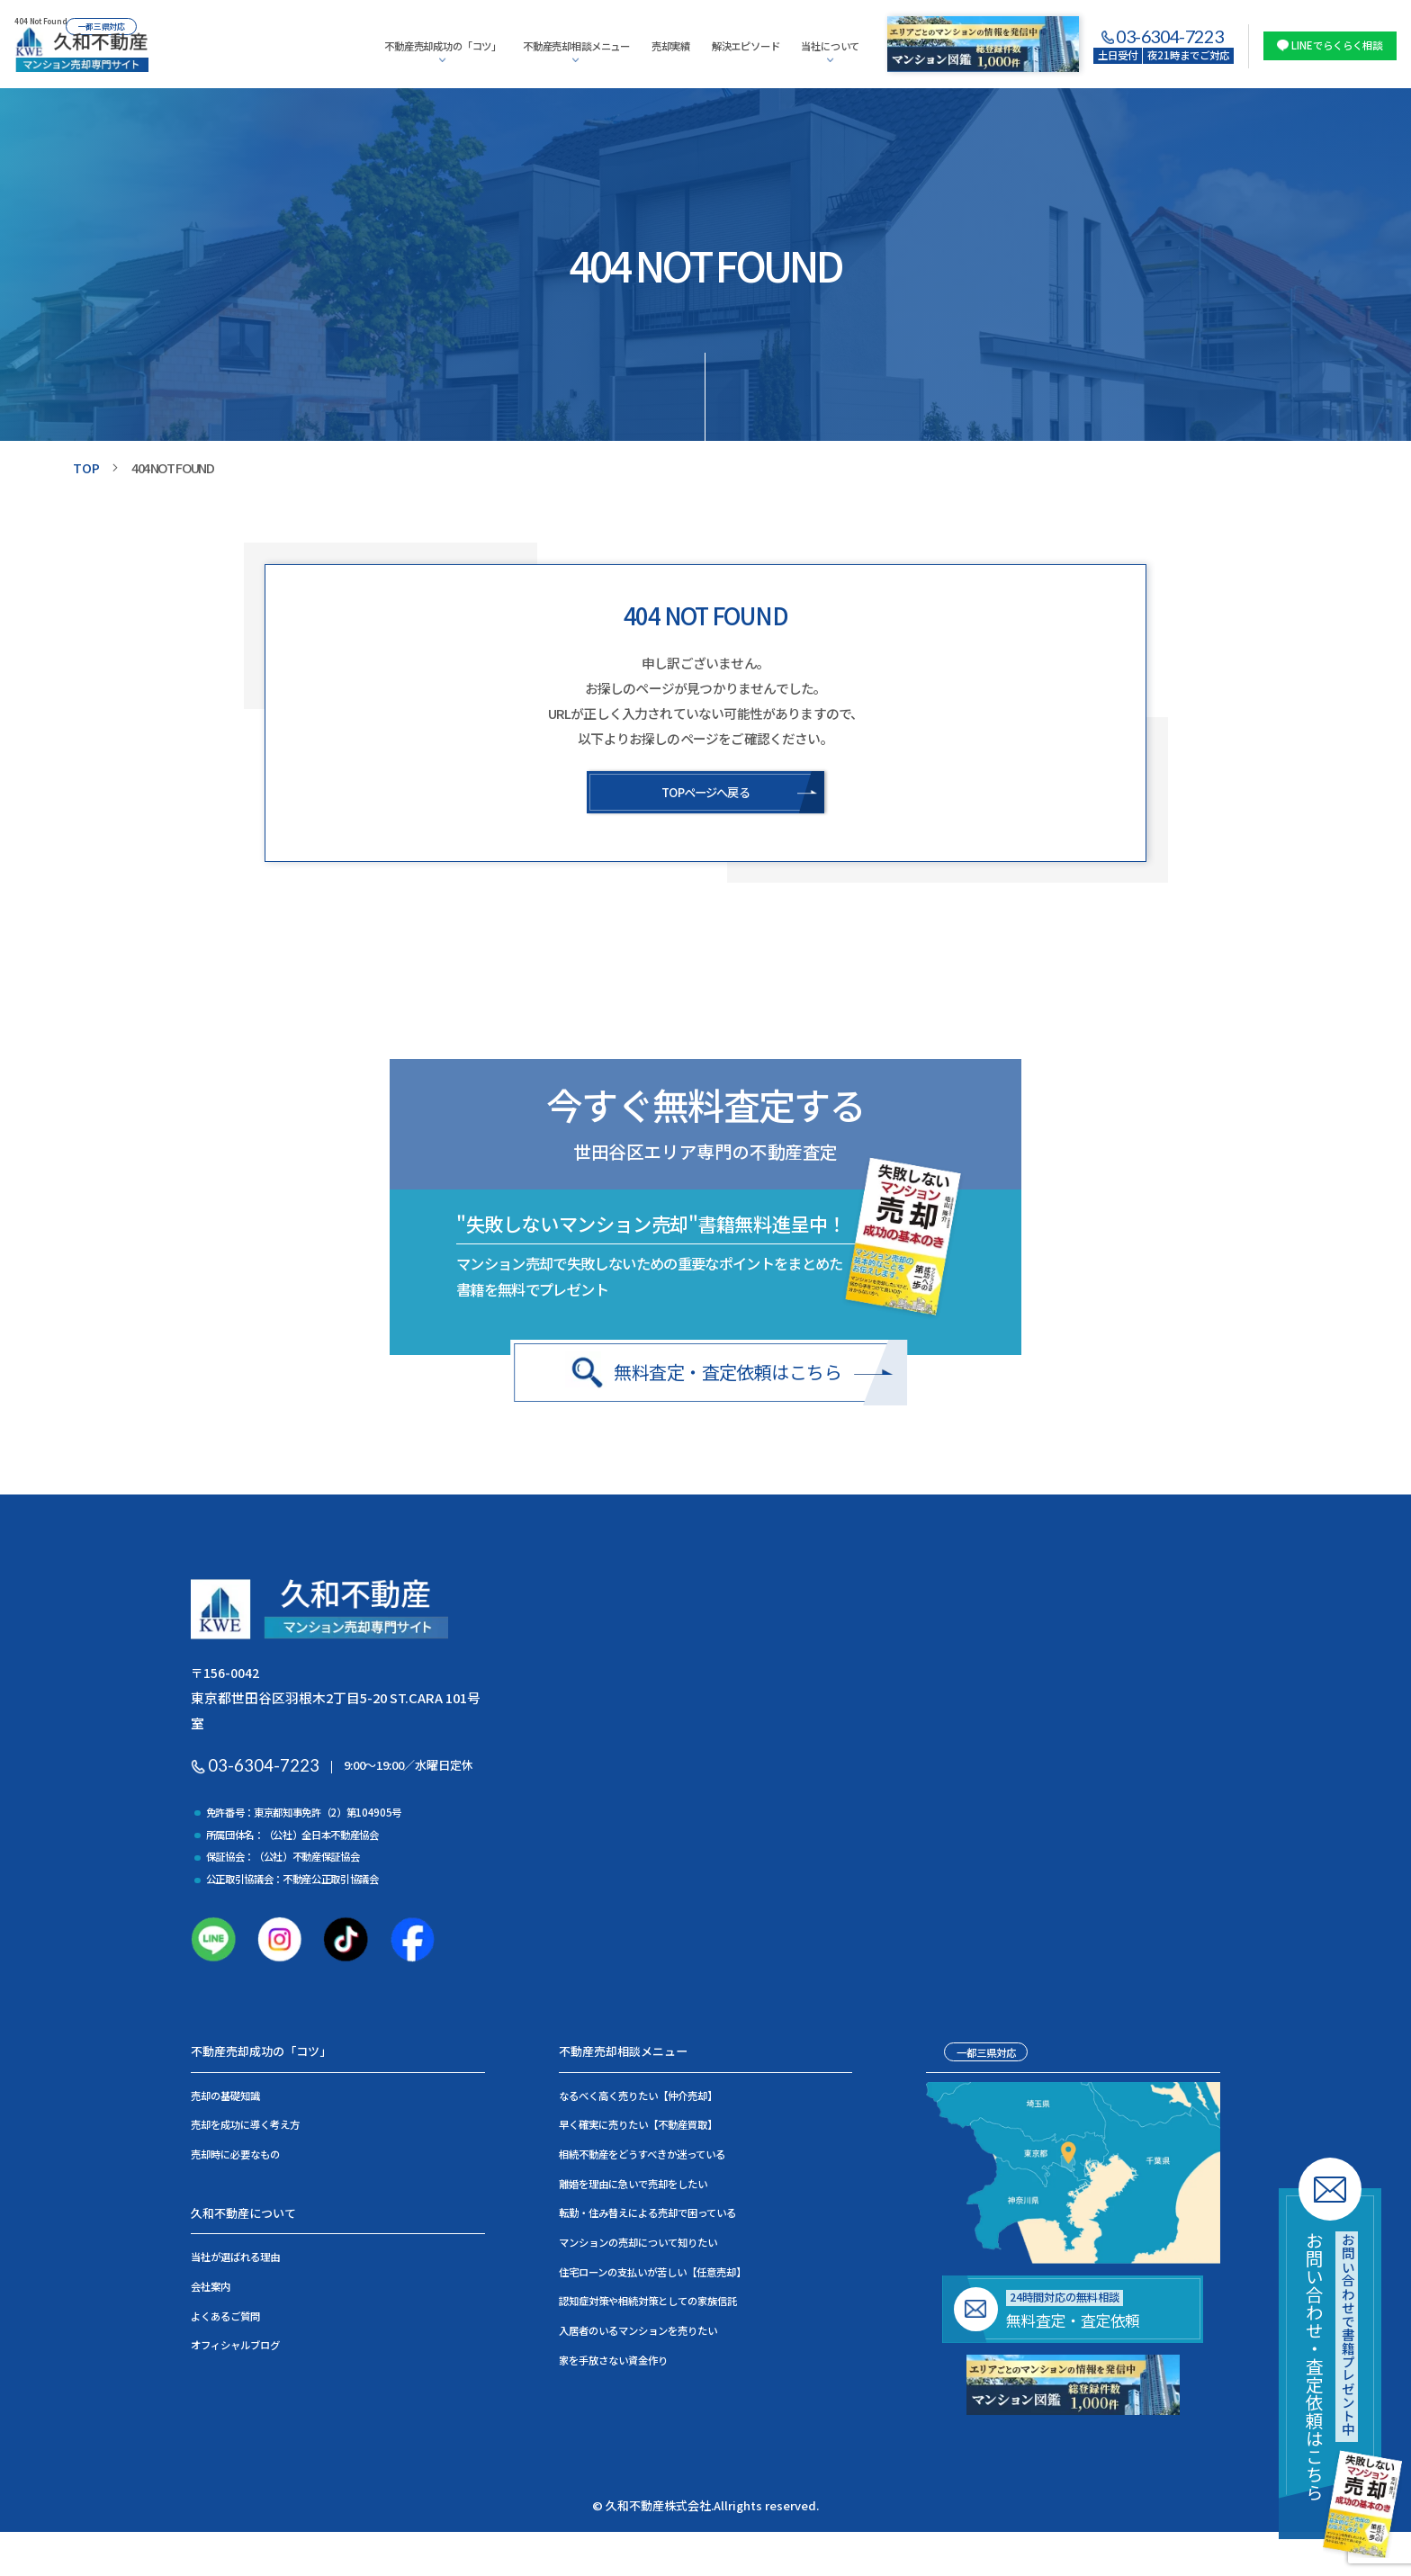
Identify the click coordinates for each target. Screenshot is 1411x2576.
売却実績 (671, 46)
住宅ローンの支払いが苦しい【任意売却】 (652, 2275)
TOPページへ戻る (705, 792)
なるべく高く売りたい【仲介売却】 (638, 2099)
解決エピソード (746, 46)
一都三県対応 (986, 2056)
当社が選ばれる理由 (235, 2261)
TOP (87, 467)
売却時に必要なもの (235, 2158)
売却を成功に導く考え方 (245, 2129)
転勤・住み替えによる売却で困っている (647, 2217)
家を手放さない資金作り (613, 2363)
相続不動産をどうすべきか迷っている (642, 2158)
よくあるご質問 (225, 2319)
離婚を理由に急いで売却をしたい (633, 2187)
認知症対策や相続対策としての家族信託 (648, 2305)
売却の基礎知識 (225, 2099)
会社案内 (210, 2290)
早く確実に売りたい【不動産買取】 (638, 2129)
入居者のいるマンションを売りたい (638, 2334)
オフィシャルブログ (235, 2349)
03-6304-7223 (1169, 37)
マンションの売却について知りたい (638, 2246)
